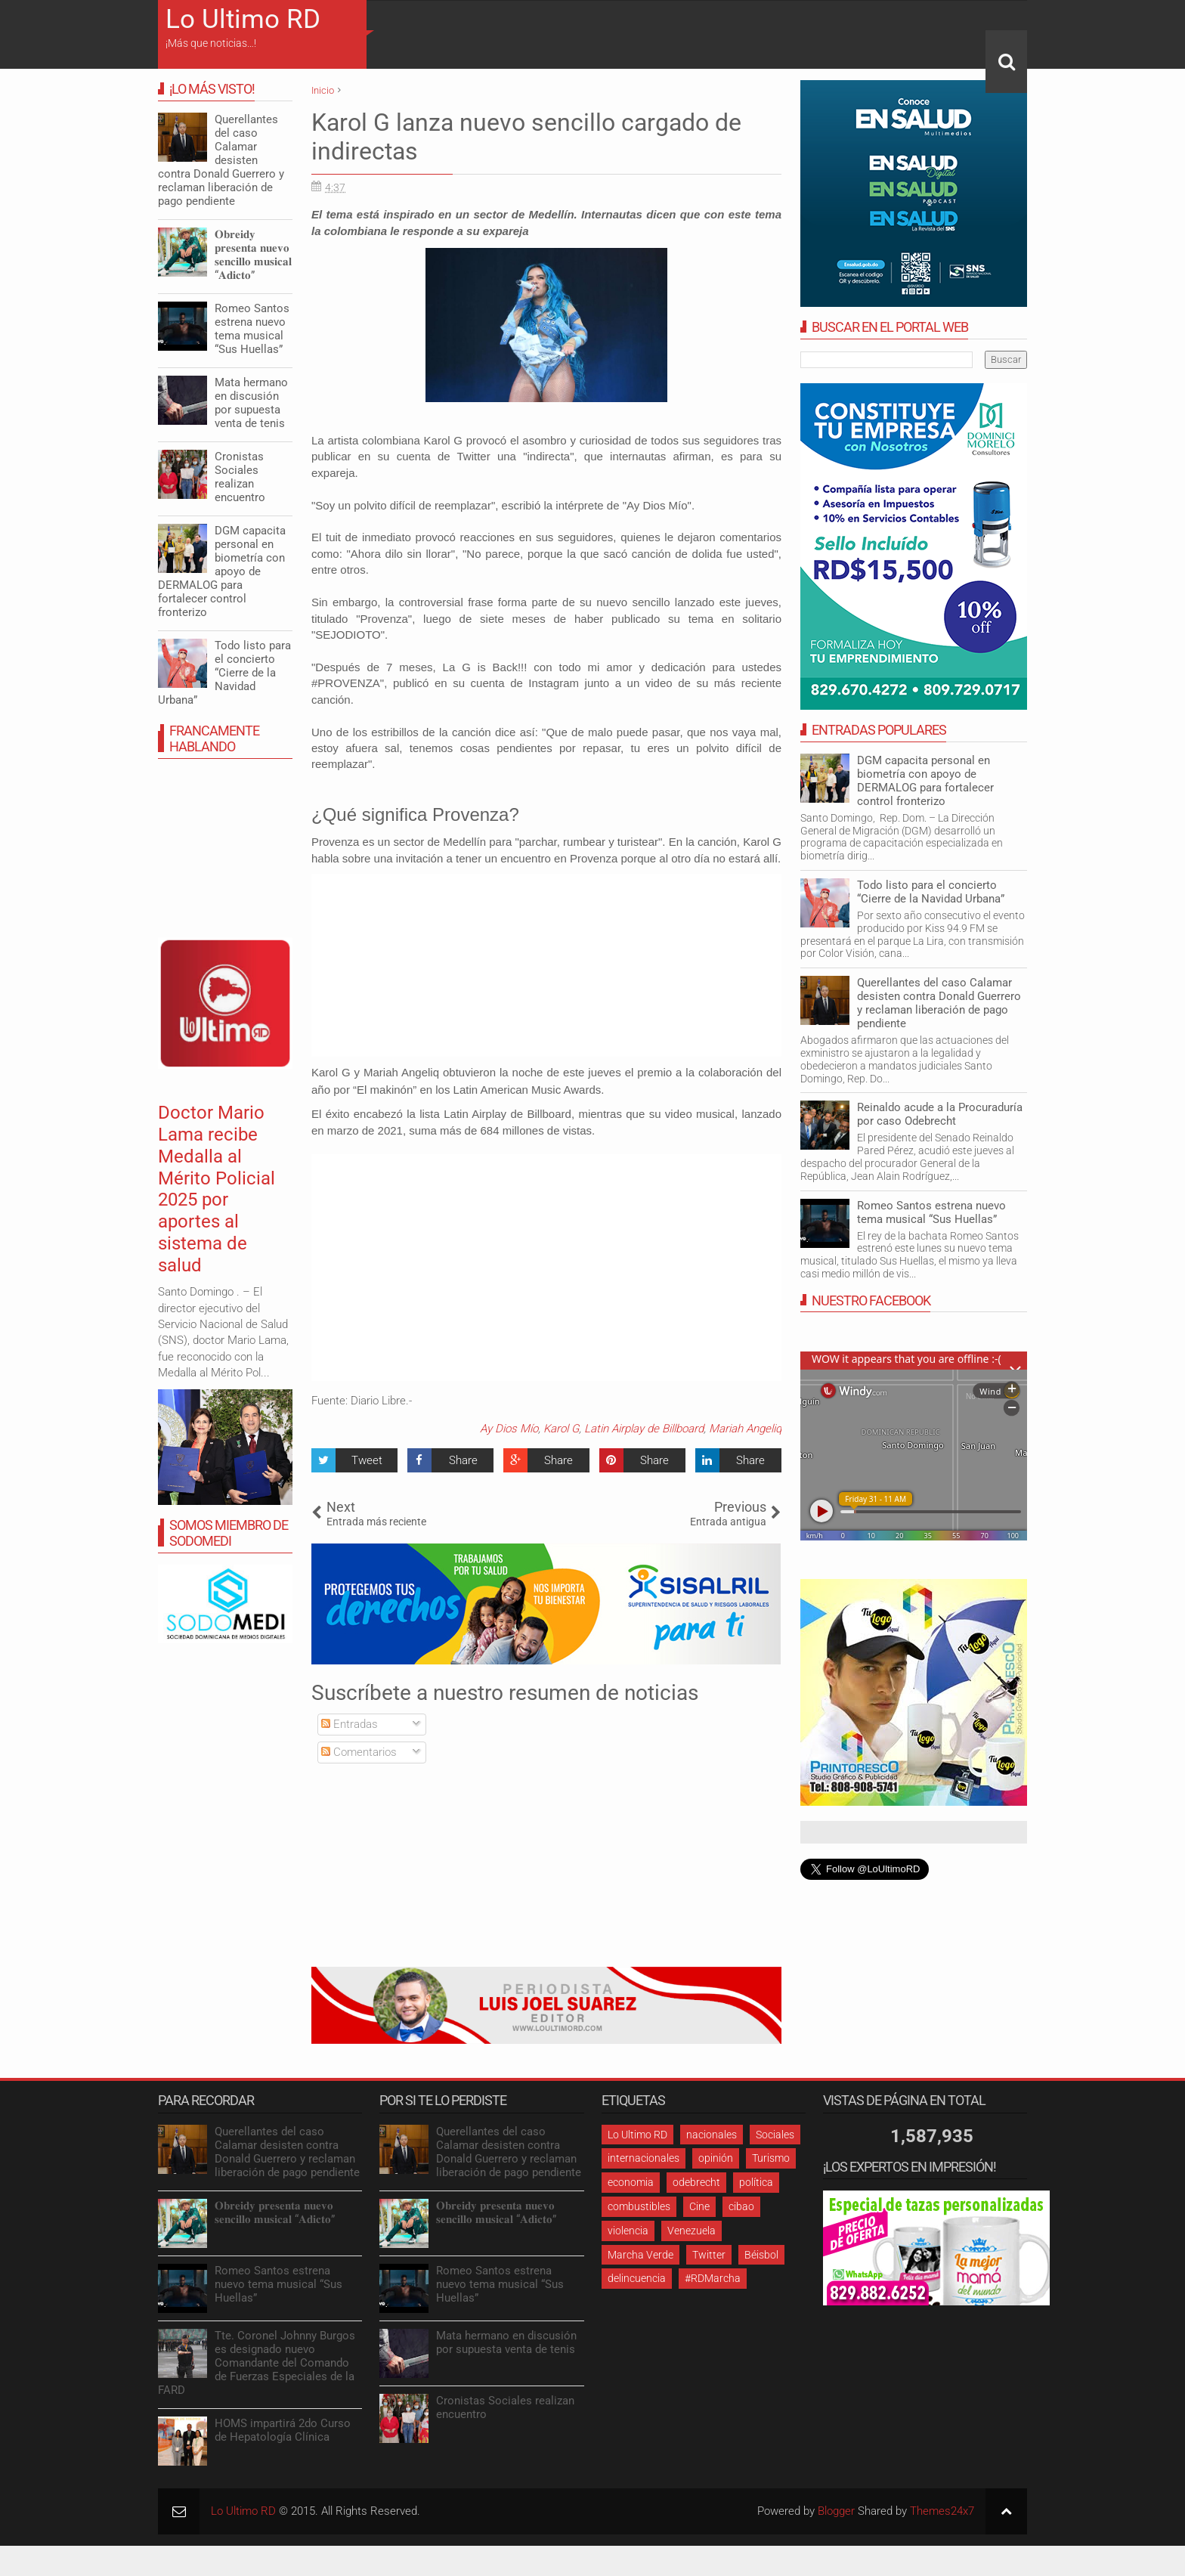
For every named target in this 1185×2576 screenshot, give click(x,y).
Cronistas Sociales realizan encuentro (240, 477)
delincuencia (637, 2278)
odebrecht (696, 2182)
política (756, 2182)
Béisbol (761, 2255)
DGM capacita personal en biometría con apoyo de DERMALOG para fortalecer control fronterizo (925, 781)
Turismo (771, 2158)
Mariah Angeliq (745, 1428)
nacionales (711, 2135)
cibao (741, 2206)
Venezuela (691, 2231)
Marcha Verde (640, 2255)
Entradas (349, 1724)
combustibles (639, 2206)
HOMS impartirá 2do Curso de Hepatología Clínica (283, 2430)
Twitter (709, 2255)
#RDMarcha (713, 2278)
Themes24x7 (942, 2511)
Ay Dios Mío (509, 1428)
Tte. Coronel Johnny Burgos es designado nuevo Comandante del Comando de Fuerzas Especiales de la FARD (256, 2363)
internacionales (643, 2158)
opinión (715, 2158)
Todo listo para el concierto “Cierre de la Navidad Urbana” (930, 892)
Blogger (836, 2511)
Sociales (775, 2135)
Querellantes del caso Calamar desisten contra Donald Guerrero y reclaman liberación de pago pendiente (939, 1003)
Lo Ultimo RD (243, 19)
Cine (699, 2206)
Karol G (561, 1428)
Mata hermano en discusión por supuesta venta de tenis (251, 403)
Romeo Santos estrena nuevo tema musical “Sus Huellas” (931, 1212)
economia (631, 2182)
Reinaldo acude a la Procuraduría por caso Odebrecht (940, 1114)
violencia (628, 2231)
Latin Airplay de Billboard (644, 1428)
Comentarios (359, 1752)
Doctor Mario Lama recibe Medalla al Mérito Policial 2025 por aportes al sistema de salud (216, 1189)
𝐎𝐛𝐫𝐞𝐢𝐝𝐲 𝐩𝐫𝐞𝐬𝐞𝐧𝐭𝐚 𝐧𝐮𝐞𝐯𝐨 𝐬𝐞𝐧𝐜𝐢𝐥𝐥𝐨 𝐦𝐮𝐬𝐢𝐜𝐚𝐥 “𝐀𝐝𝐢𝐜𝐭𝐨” (253, 255)
